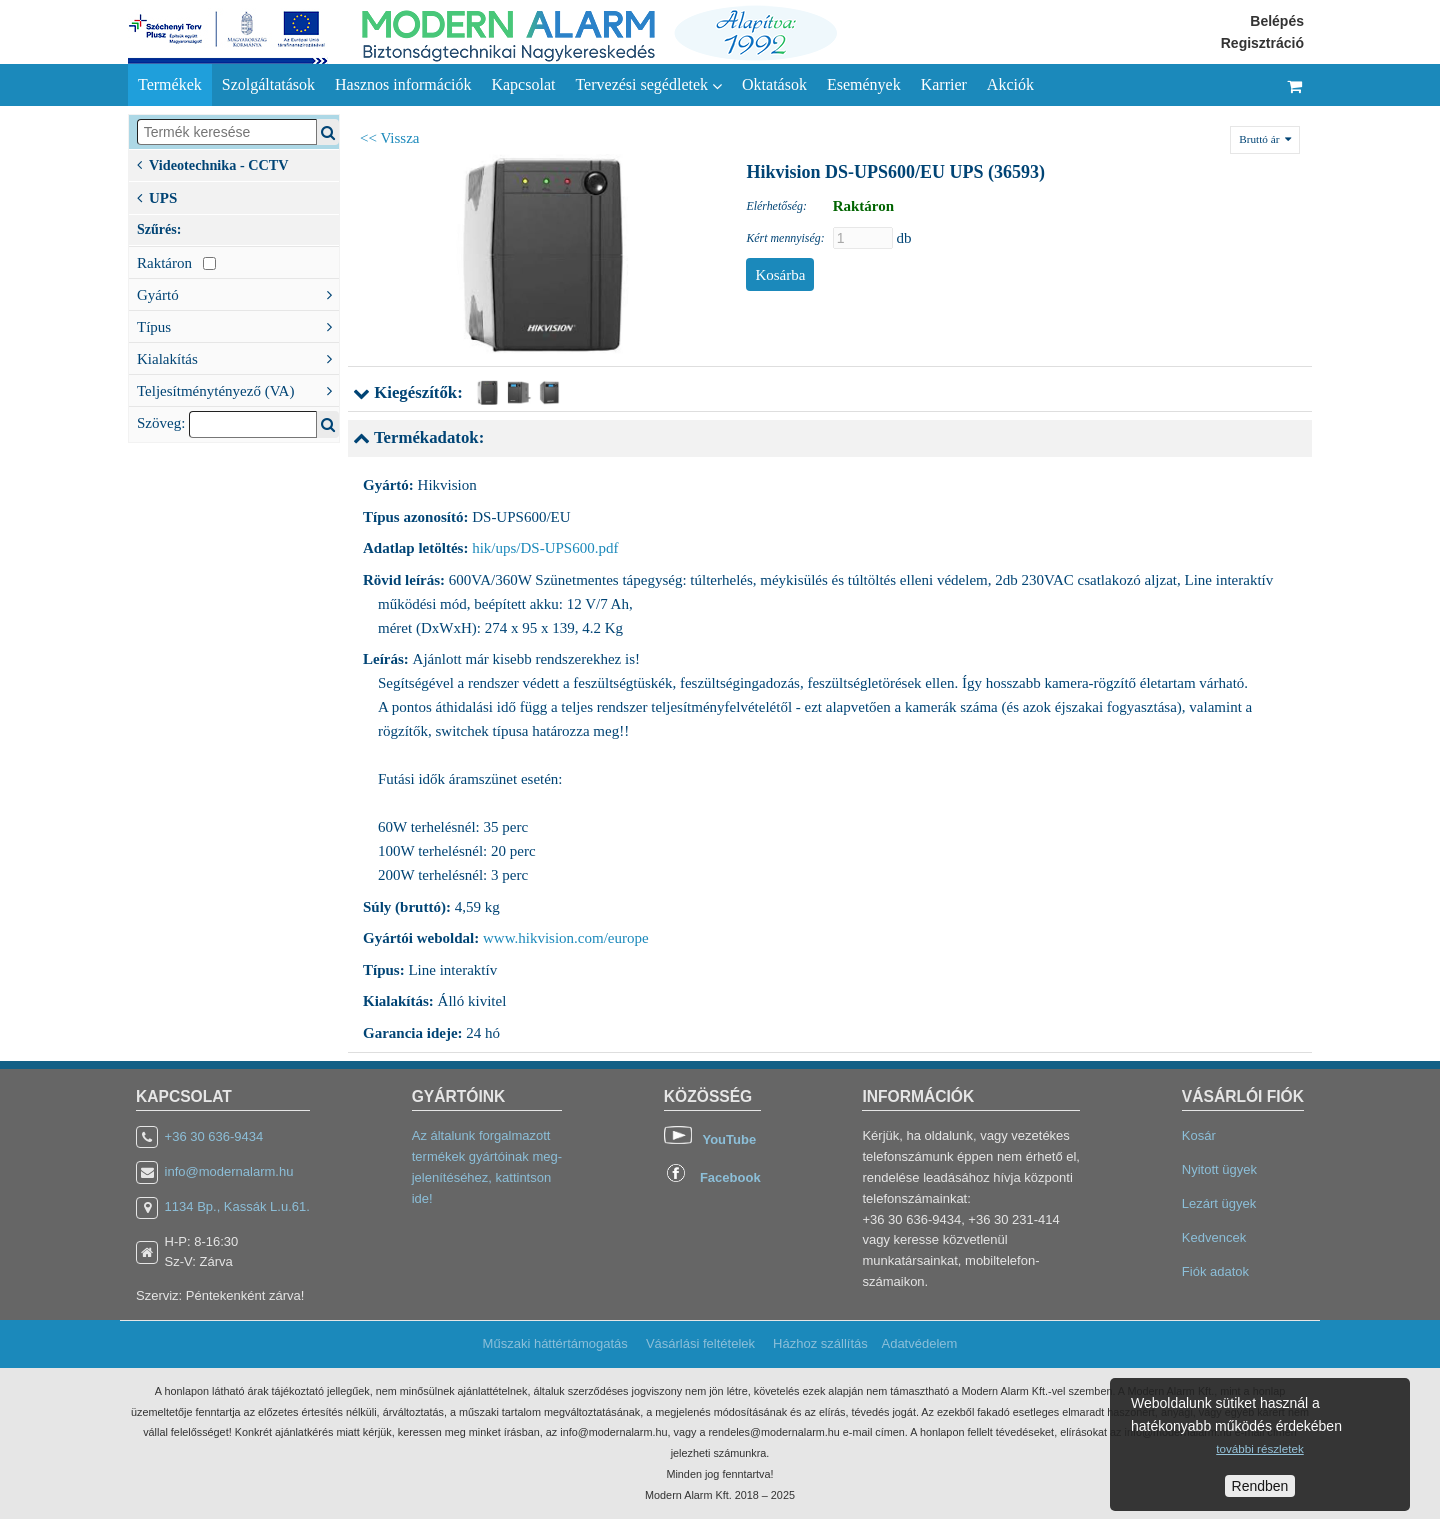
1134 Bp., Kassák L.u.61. (237, 1206)
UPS (157, 196)
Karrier (944, 84)
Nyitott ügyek (1219, 1169)
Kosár (1199, 1135)
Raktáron (176, 263)
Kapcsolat (523, 84)
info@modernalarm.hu (229, 1171)
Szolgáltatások (268, 84)
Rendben (1260, 1486)
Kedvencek (1214, 1237)
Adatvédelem (919, 1343)
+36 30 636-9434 (214, 1136)
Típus (238, 325)
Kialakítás (238, 357)
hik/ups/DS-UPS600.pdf (545, 548)
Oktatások (774, 84)
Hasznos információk (403, 84)
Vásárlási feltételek (700, 1343)
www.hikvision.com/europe (566, 938)
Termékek (170, 84)
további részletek (1259, 1448)
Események (864, 84)
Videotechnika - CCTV (213, 163)
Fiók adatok (1215, 1271)
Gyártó (238, 293)
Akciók (1010, 84)
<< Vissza (390, 138)
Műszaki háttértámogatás (555, 1343)
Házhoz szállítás (820, 1343)
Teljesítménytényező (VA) (238, 389)
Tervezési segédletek (648, 85)
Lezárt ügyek (1219, 1203)
